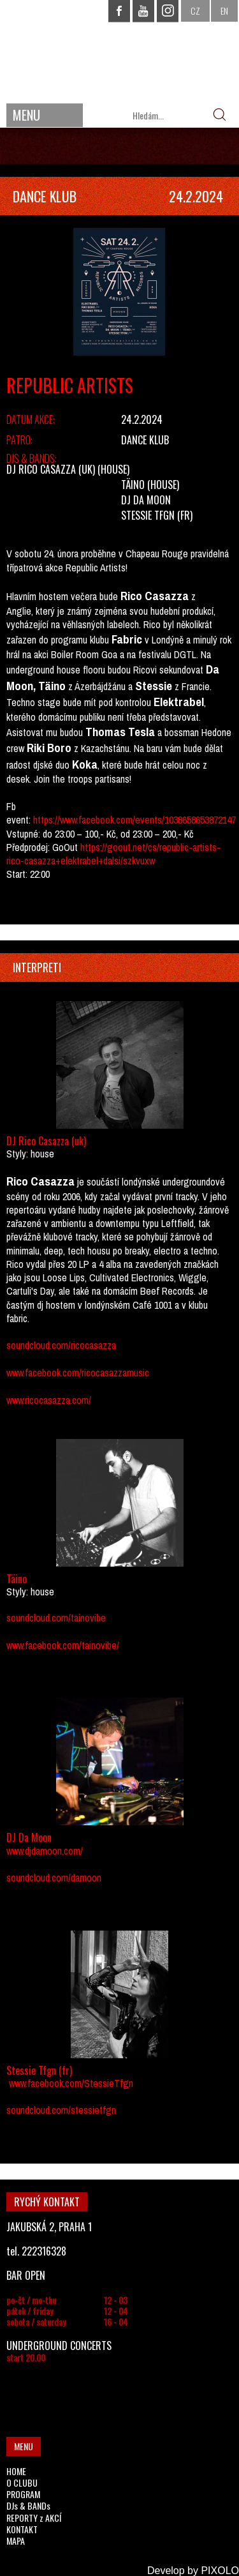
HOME (16, 2471)
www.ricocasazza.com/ (48, 1400)
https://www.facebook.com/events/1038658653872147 (134, 820)
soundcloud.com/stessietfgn (61, 2110)
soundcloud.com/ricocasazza (61, 1345)
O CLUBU (22, 2482)
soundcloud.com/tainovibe (56, 1618)
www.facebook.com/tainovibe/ (62, 1645)
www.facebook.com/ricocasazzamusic (77, 1373)
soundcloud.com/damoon (53, 1878)
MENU (26, 114)
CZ (195, 10)
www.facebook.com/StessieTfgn (71, 2083)
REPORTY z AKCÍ (33, 2517)
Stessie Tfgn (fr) (156, 515)
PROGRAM (23, 2494)
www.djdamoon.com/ (44, 1851)
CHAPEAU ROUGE (119, 50)
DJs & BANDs (28, 2505)
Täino (133, 484)
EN (224, 10)
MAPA (15, 2540)
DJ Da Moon (146, 500)
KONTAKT (22, 2529)
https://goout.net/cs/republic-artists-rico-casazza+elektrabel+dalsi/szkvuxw (113, 854)
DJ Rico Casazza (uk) (50, 469)
